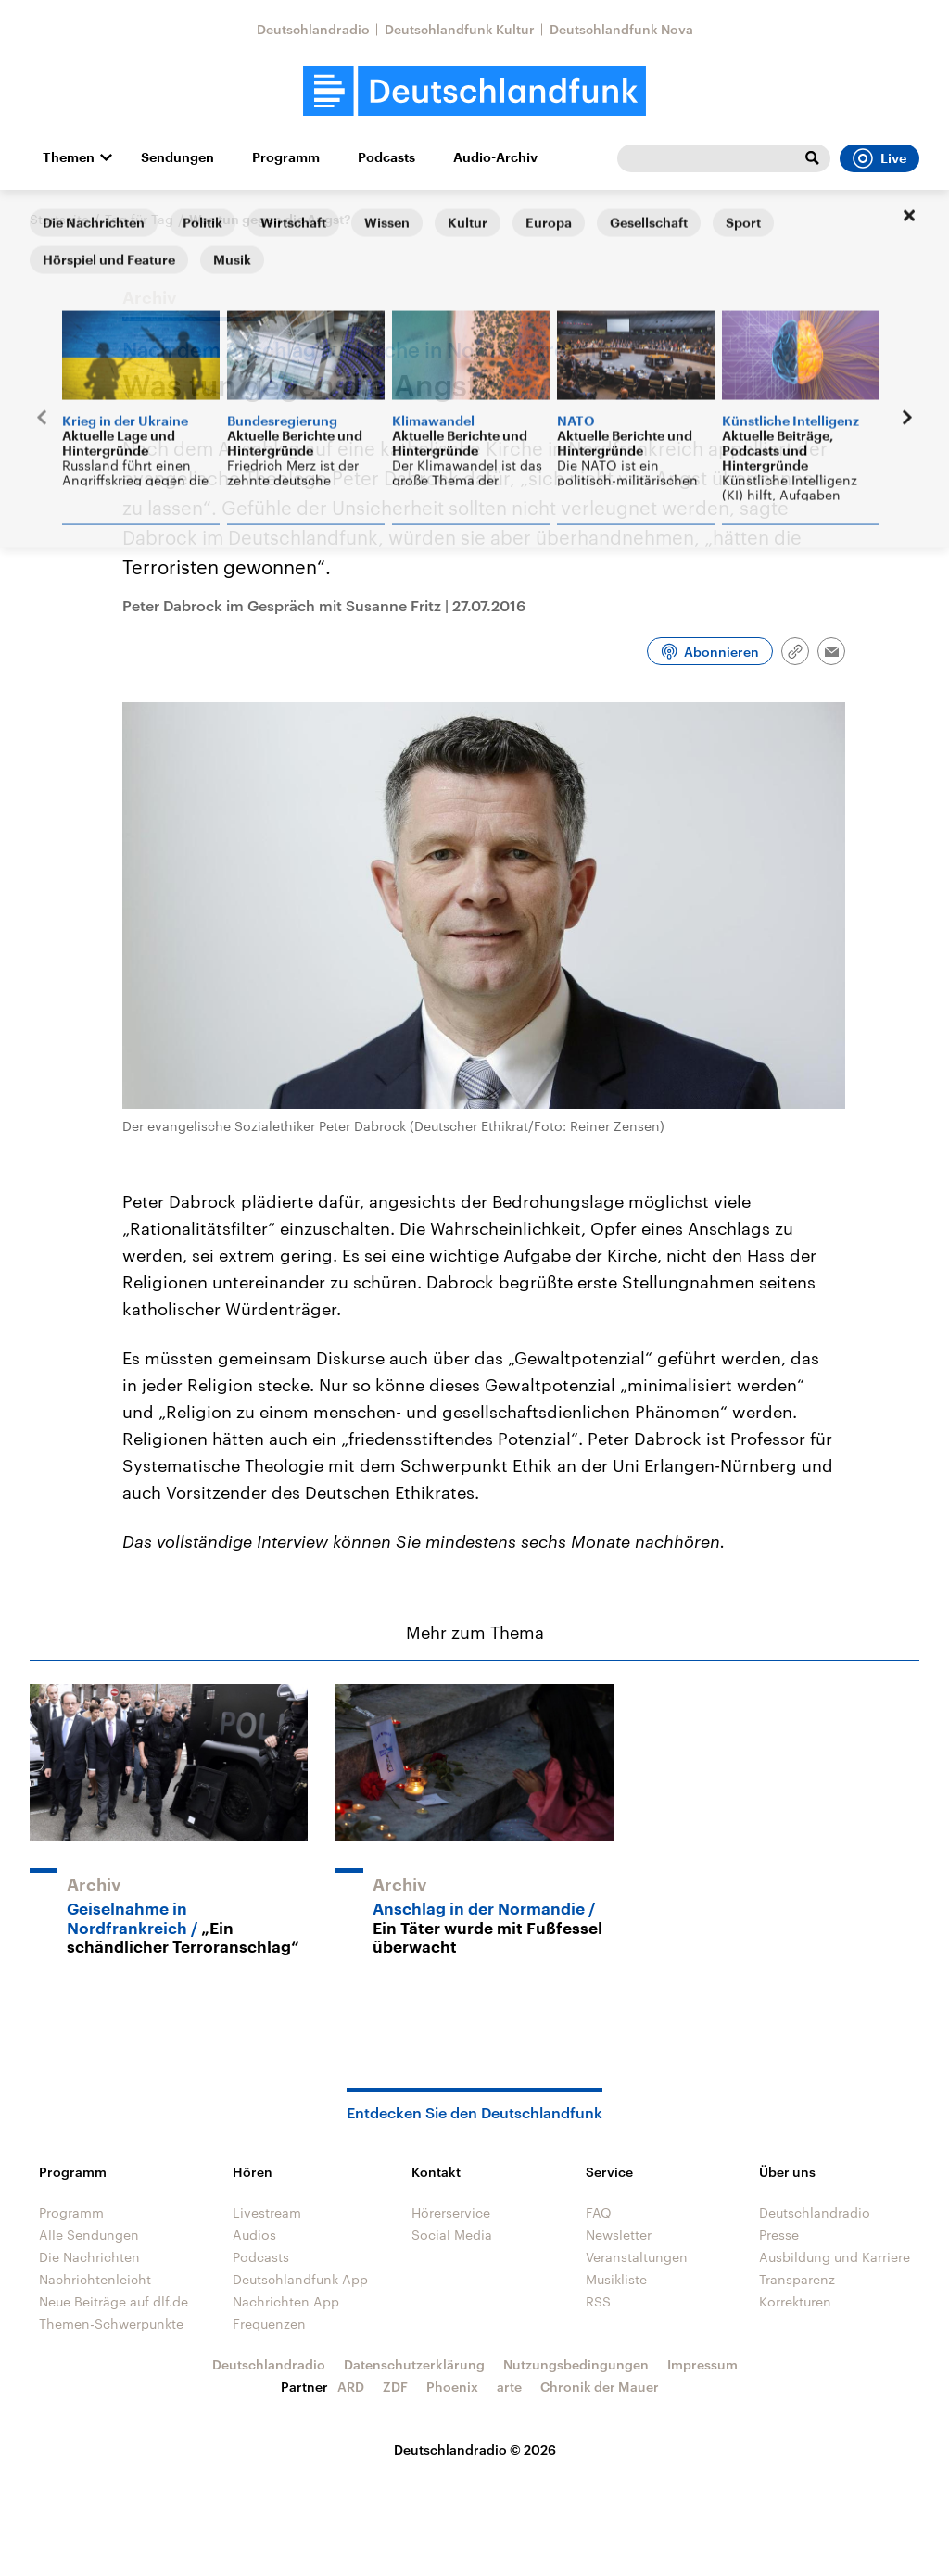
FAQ (599, 2212)
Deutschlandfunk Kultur (460, 29)
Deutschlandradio (313, 29)
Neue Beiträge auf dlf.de (113, 2301)
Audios (254, 2235)
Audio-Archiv (495, 157)
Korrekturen (795, 2301)
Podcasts (386, 157)
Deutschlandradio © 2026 (475, 2449)
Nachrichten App (286, 2301)
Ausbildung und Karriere (834, 2257)
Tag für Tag (139, 219)
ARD (350, 2386)
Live (879, 158)
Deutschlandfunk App (300, 2279)
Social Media (451, 2235)
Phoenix (452, 2386)
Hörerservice (450, 2212)
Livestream (267, 2212)
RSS (598, 2301)
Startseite (59, 219)
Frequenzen (269, 2323)
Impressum (702, 2364)
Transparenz (797, 2279)
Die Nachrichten (89, 2257)
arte (509, 2386)
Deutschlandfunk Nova (621, 29)
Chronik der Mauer (599, 2386)
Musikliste (616, 2279)
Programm (286, 157)
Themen (69, 157)
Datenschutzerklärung (414, 2364)
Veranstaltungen (637, 2257)
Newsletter (619, 2235)
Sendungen (177, 157)
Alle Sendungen (89, 2235)
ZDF (395, 2386)
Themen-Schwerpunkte (111, 2323)
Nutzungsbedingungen (576, 2364)
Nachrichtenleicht (95, 2279)
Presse (779, 2235)
